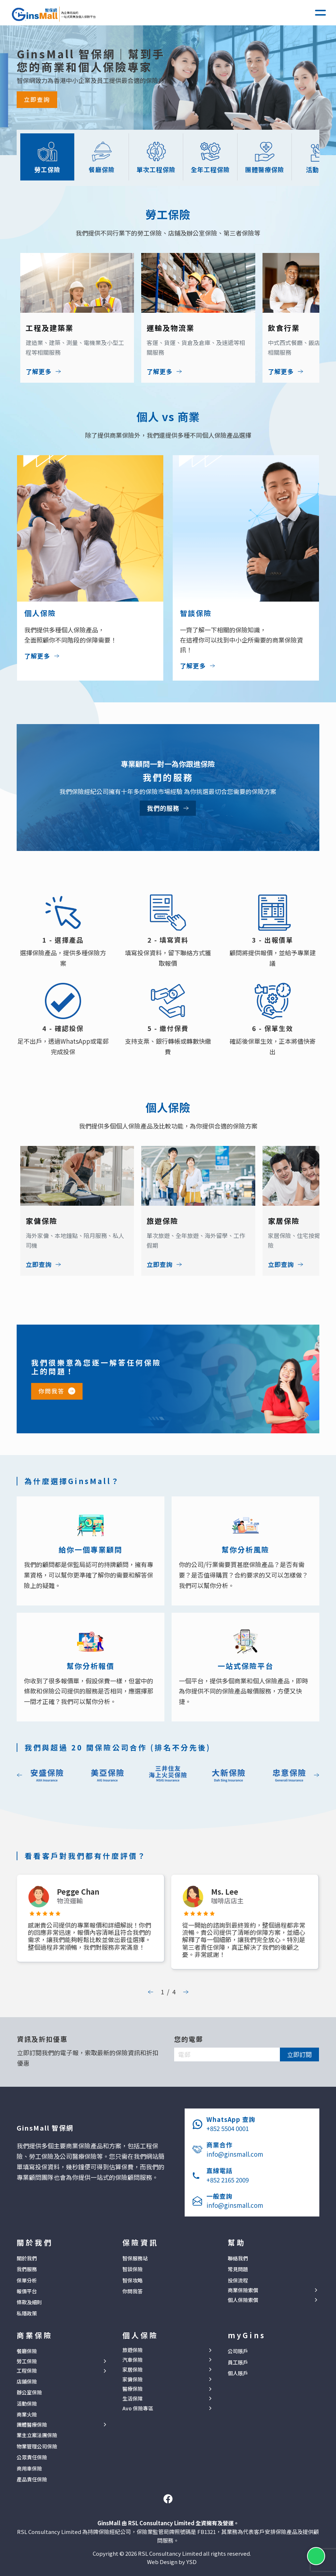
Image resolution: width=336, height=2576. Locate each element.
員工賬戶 (238, 2362)
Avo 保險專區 (137, 2408)
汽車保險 (132, 2360)
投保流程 (238, 2280)
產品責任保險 (32, 2479)
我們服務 (27, 2269)
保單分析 (27, 2280)
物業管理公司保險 (37, 2446)
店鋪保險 (27, 2381)
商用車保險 (29, 2468)
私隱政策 (27, 2313)
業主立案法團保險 (37, 2435)
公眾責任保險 (32, 2457)
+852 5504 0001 (227, 2128)
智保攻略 (132, 2280)
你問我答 (51, 1391)
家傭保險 (132, 2379)
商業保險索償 (243, 2290)
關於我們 (27, 2258)
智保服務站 (135, 2258)
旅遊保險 (132, 2350)
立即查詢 (37, 99)
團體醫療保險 (32, 2425)
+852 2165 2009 (227, 2179)
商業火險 (27, 2414)
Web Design (162, 2561)
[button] (320, 12)
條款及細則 (29, 2302)
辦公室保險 (29, 2392)
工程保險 (27, 2371)
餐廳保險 (27, 2351)
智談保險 (132, 2269)
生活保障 (132, 2399)
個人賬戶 (238, 2373)
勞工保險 (27, 2361)
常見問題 (238, 2269)
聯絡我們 (238, 2258)
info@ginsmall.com (234, 2154)
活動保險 (27, 2403)
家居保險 (132, 2370)
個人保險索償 (243, 2300)
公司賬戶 (238, 2351)
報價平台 (27, 2291)
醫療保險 (132, 2389)
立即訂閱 (299, 2054)
